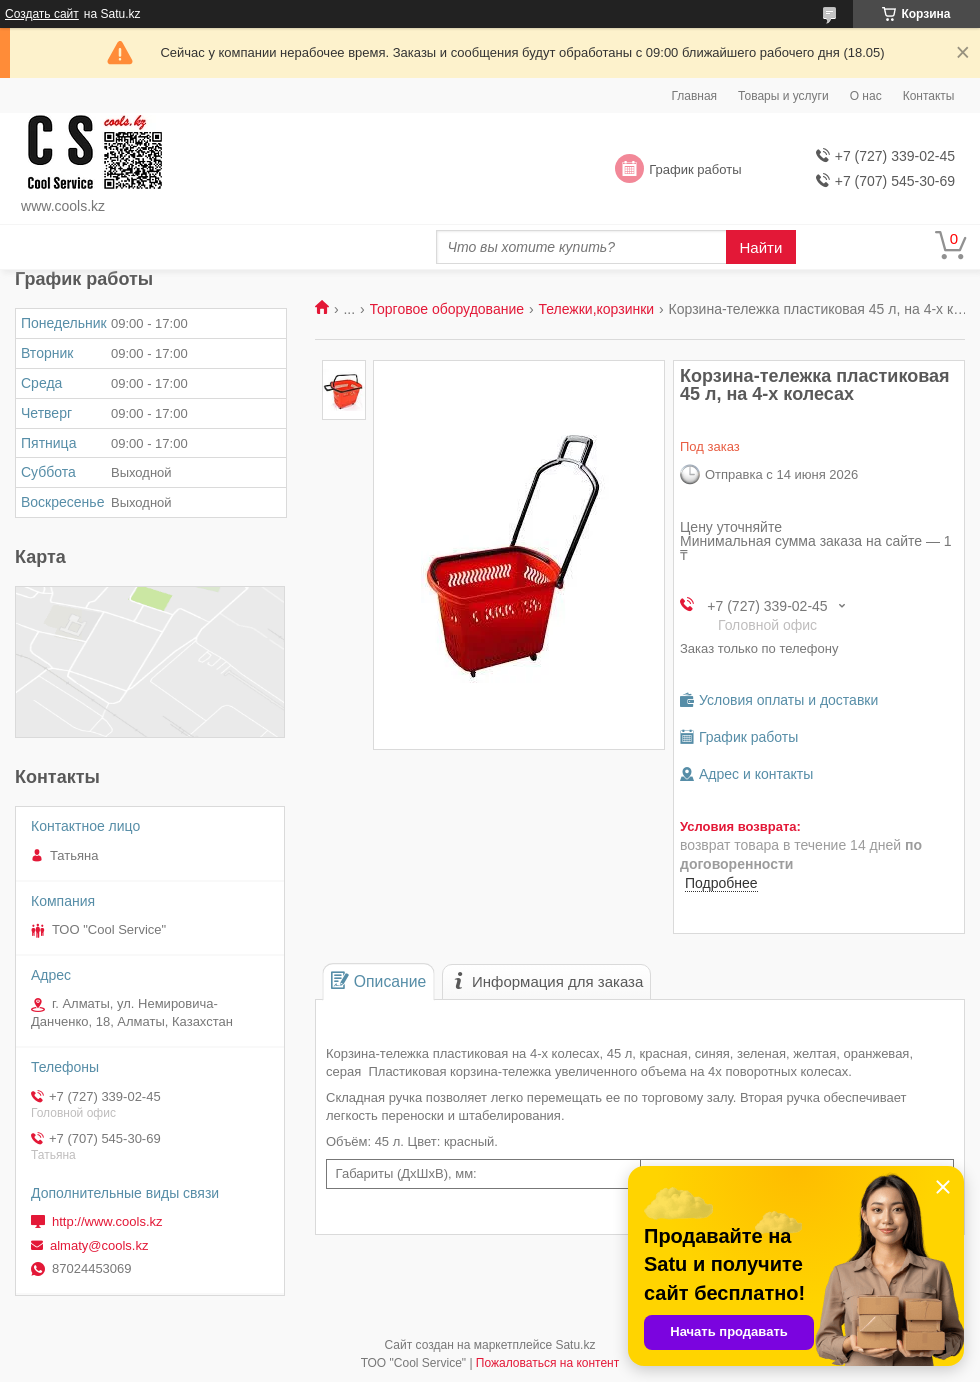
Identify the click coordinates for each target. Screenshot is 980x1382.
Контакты (929, 96)
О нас (866, 96)
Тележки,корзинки (596, 309)
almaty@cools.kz (99, 1245)
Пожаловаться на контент (547, 1363)
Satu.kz (575, 1345)
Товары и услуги (783, 96)
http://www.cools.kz (107, 1221)
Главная (694, 96)
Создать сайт (42, 14)
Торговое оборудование (447, 309)
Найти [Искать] (761, 247)
